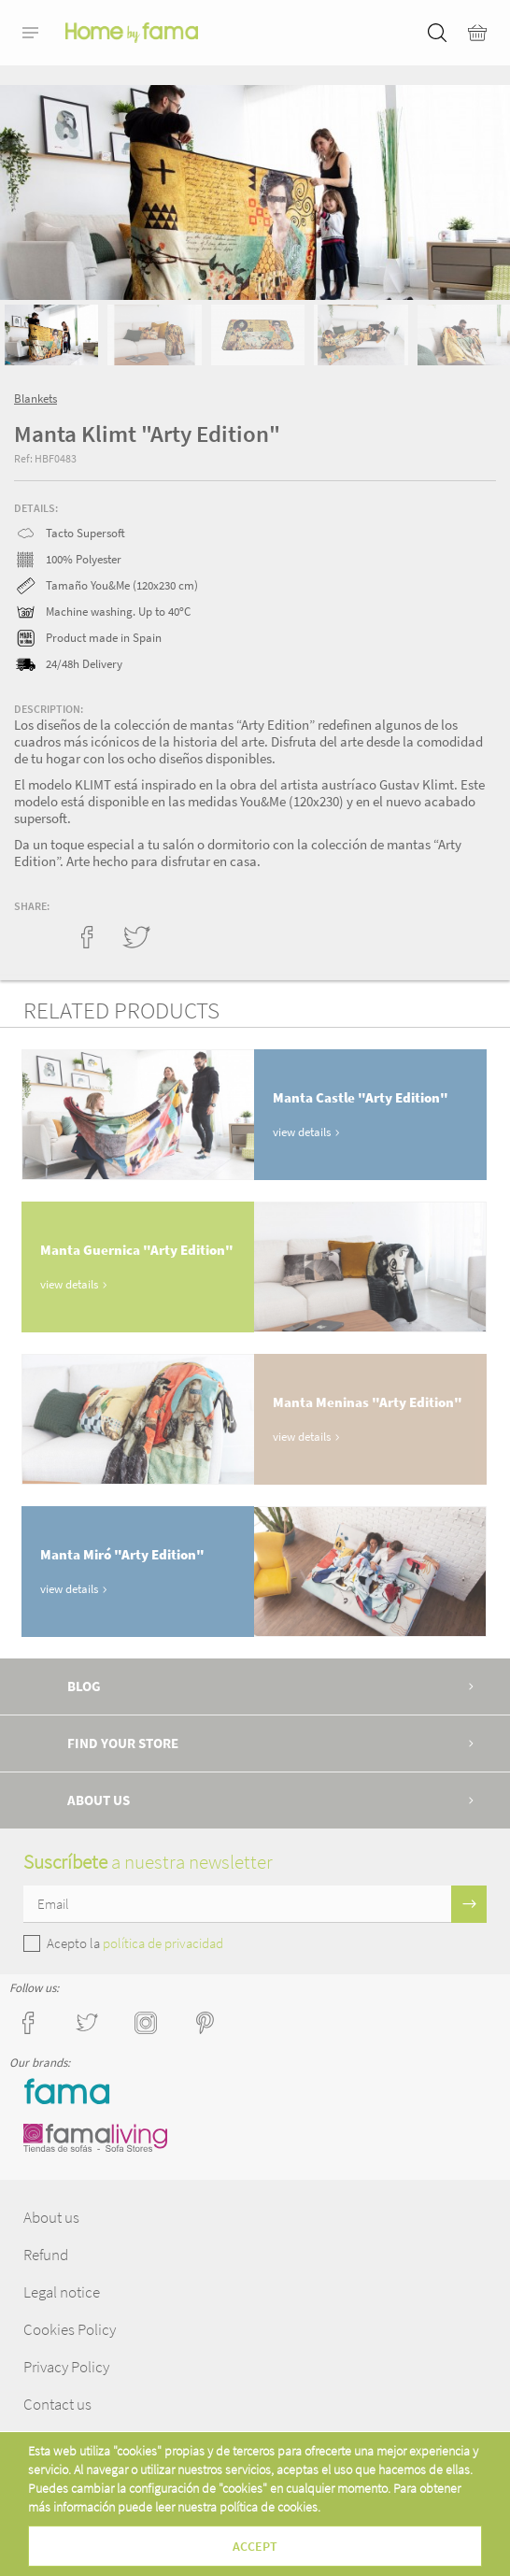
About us (98, 1800)
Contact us (57, 2404)
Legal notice (61, 2292)
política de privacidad (163, 1943)
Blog (84, 1686)
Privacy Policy (66, 2366)
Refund (45, 2254)
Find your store (122, 1743)
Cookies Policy (69, 2329)
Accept (255, 2546)
